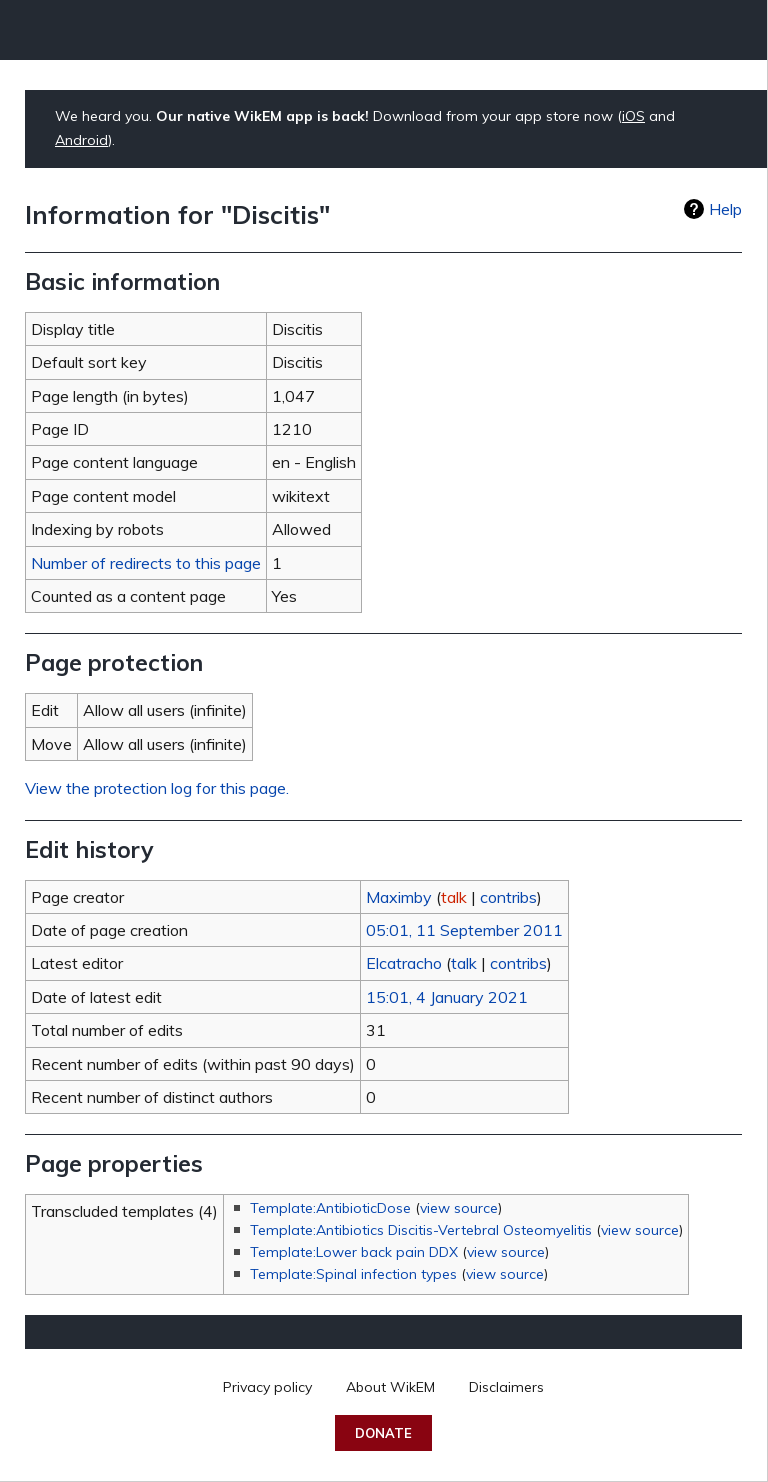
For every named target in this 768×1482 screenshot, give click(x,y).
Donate (383, 1433)
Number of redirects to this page (146, 563)
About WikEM (390, 1387)
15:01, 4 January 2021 (447, 997)
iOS (633, 116)
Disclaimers (506, 1387)
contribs (508, 897)
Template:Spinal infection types (353, 1274)
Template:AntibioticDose (330, 1208)
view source (459, 1208)
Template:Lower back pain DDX (354, 1252)
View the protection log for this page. (157, 788)
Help (725, 209)
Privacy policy (267, 1387)
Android (81, 140)
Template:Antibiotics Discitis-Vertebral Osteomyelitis (421, 1230)
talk (454, 897)
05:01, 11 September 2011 (464, 930)
